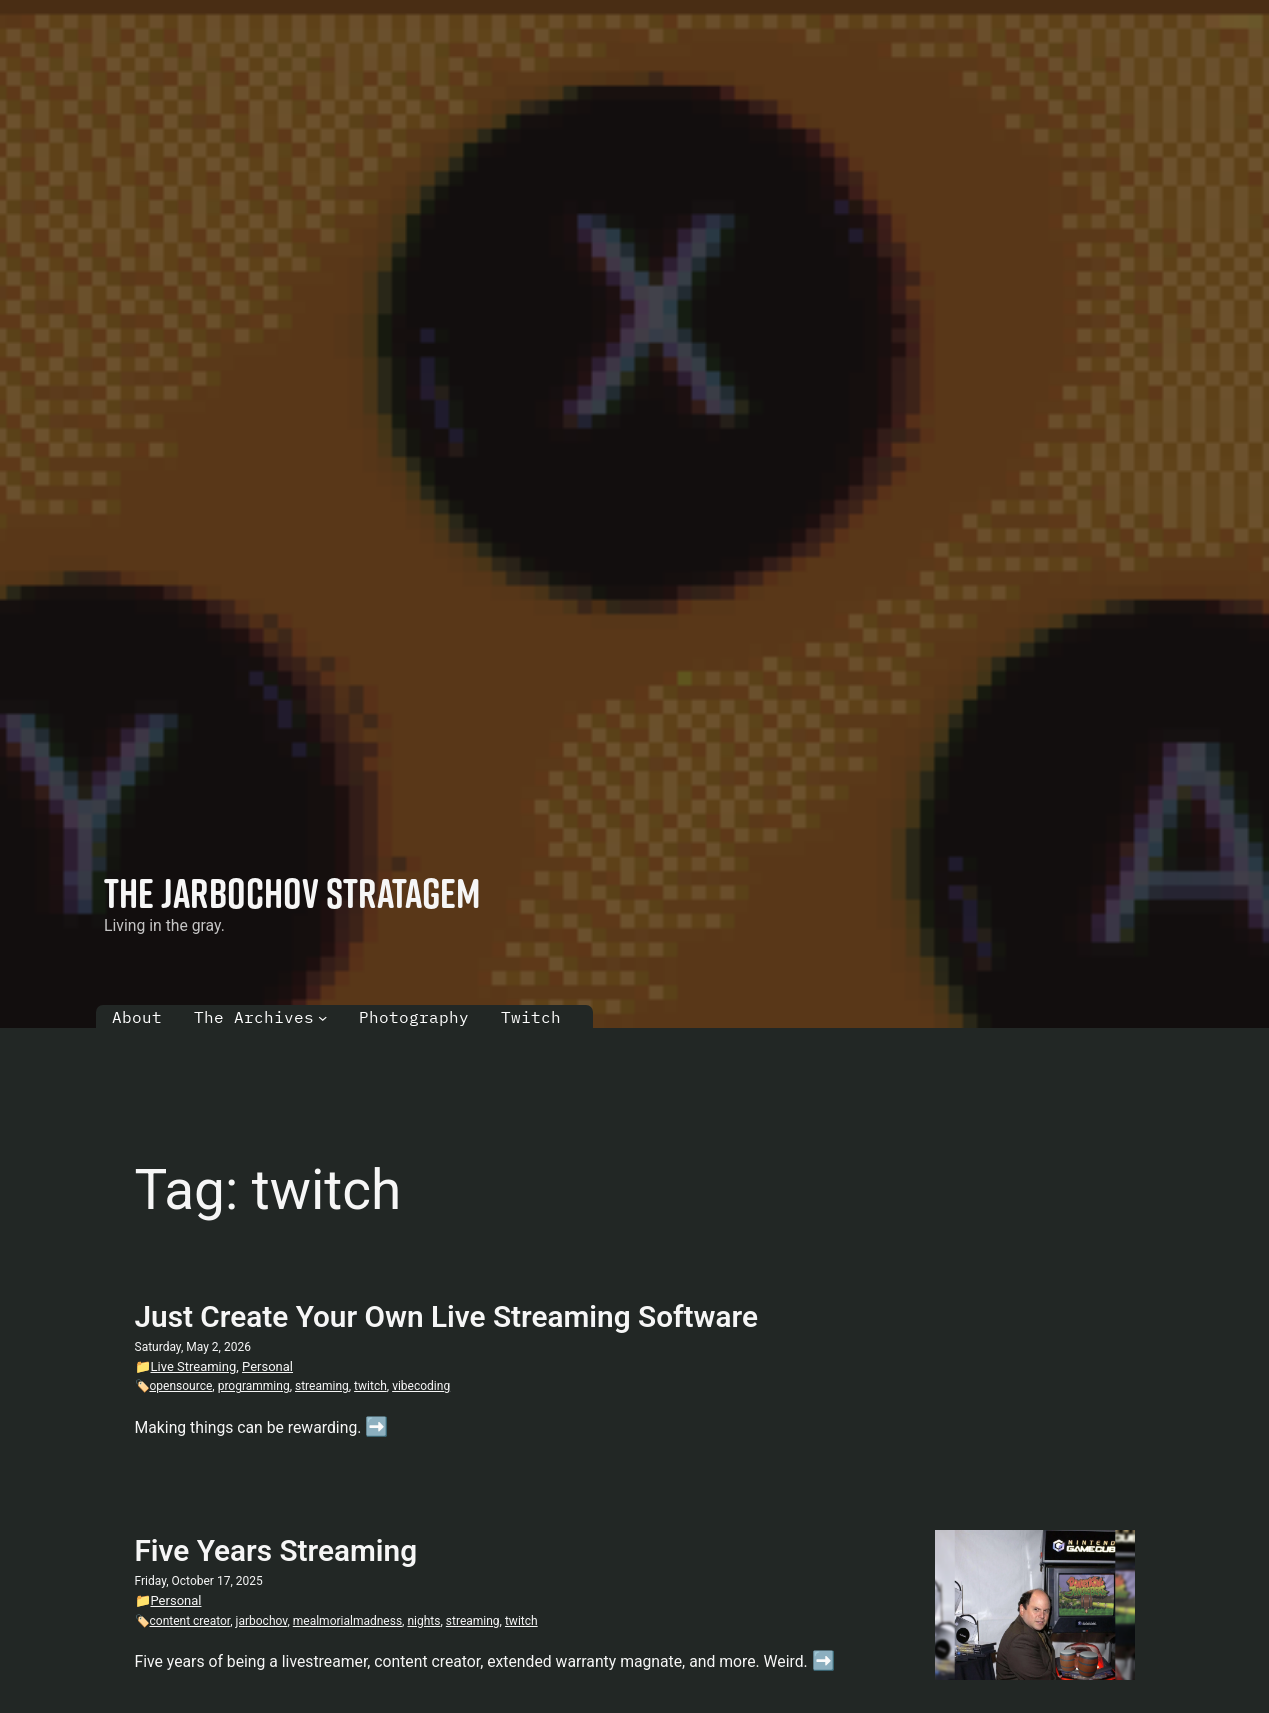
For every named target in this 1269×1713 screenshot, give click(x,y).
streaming (322, 1386)
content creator (190, 1621)
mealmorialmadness (347, 1621)
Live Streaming (194, 1366)
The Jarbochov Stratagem (292, 892)
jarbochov (262, 1621)
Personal (267, 1366)
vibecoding (421, 1386)
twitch (370, 1386)
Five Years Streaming (276, 1550)
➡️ (376, 1427)
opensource (181, 1386)
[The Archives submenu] (322, 1017)
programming (254, 1386)
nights (423, 1621)
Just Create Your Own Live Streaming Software (446, 1316)
